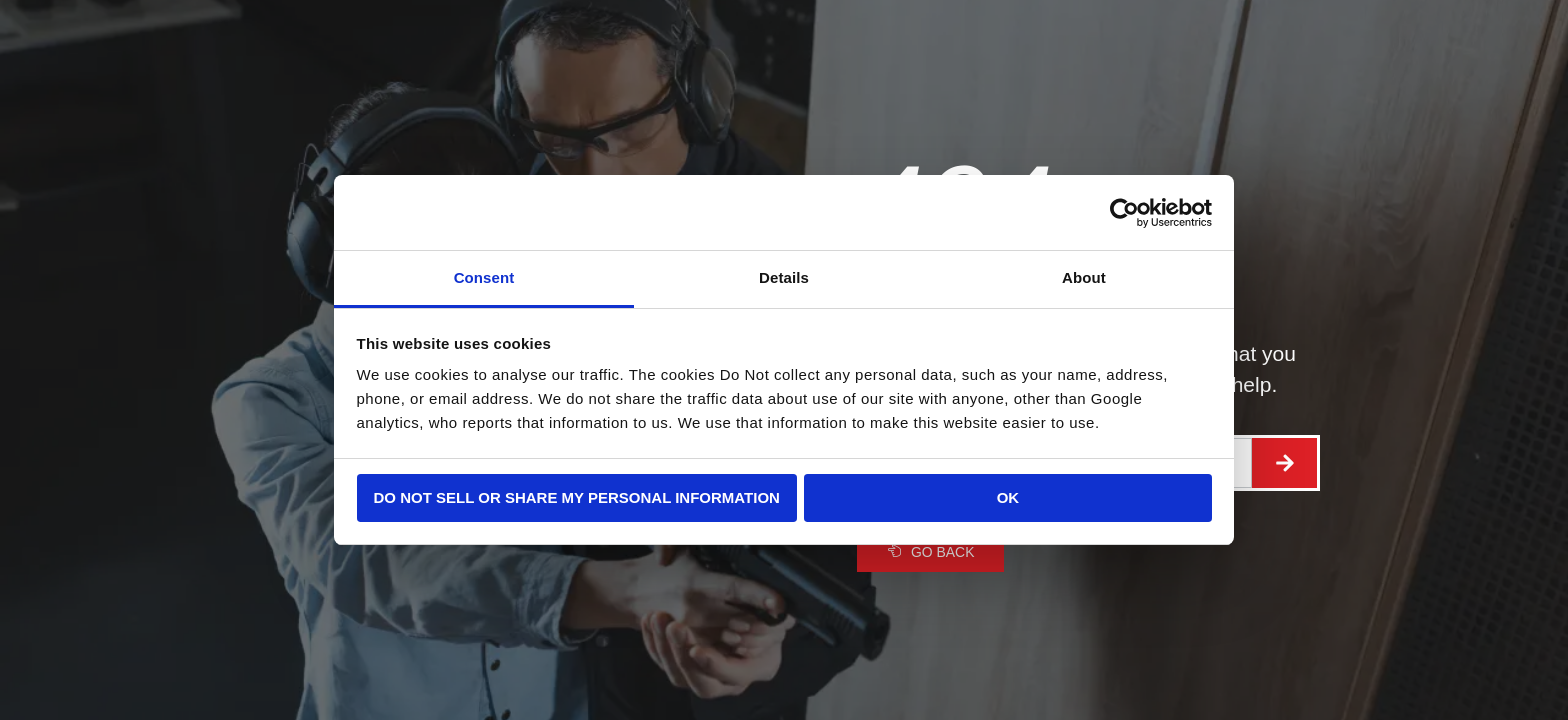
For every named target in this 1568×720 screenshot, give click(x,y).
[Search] (1284, 463)
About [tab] (1084, 277)
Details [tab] (784, 277)
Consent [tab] (484, 277)
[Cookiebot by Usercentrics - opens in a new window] (1124, 213)
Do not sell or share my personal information (577, 497)
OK (1008, 497)
